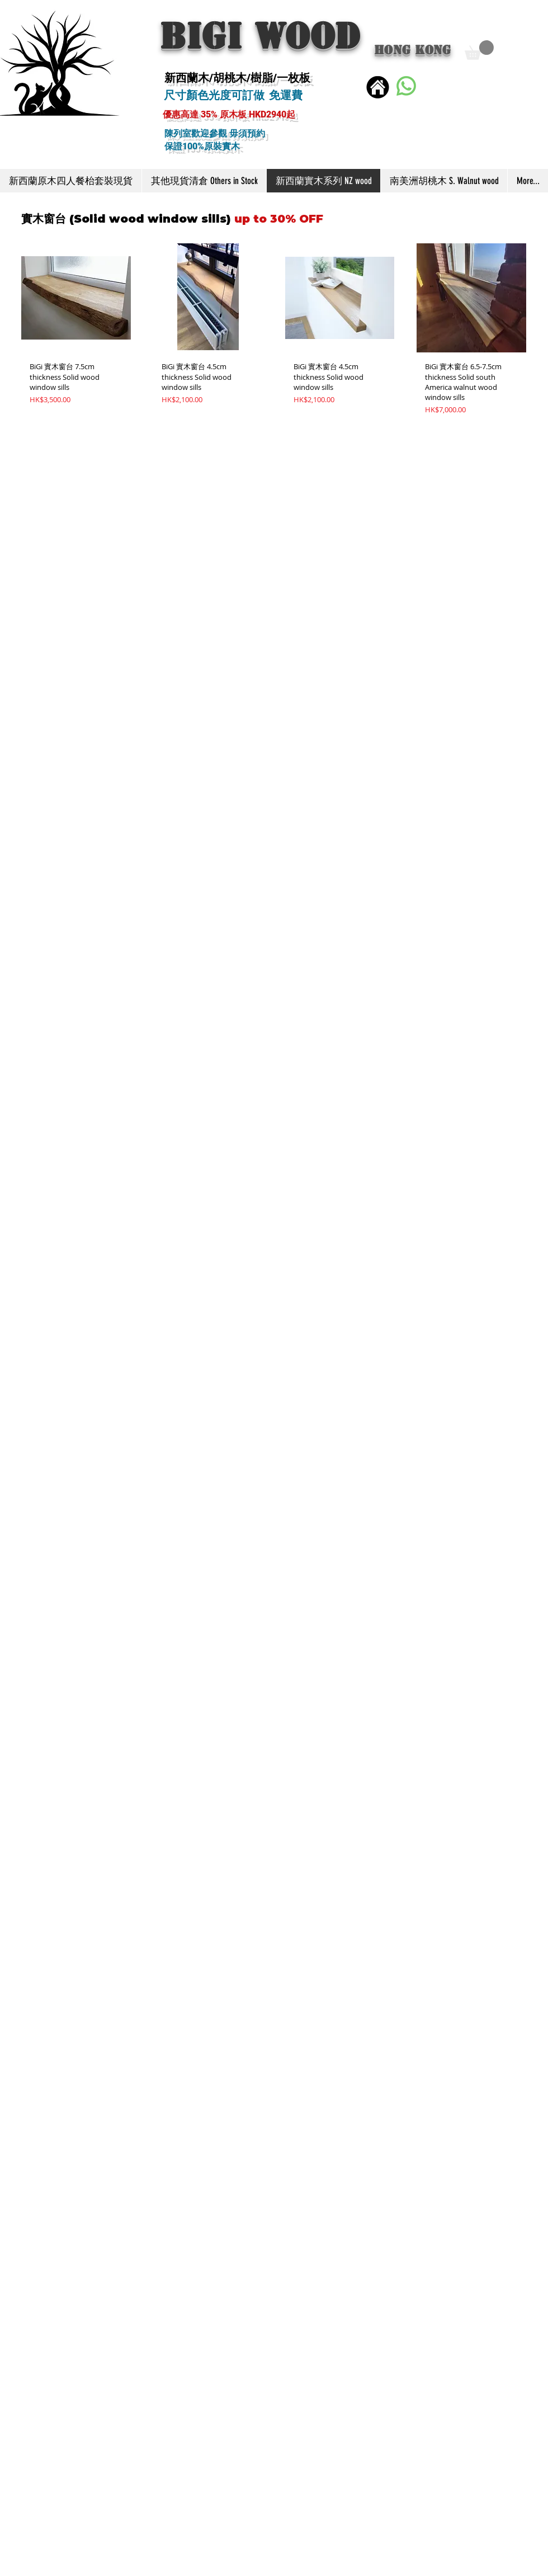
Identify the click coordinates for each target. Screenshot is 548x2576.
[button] (479, 50)
